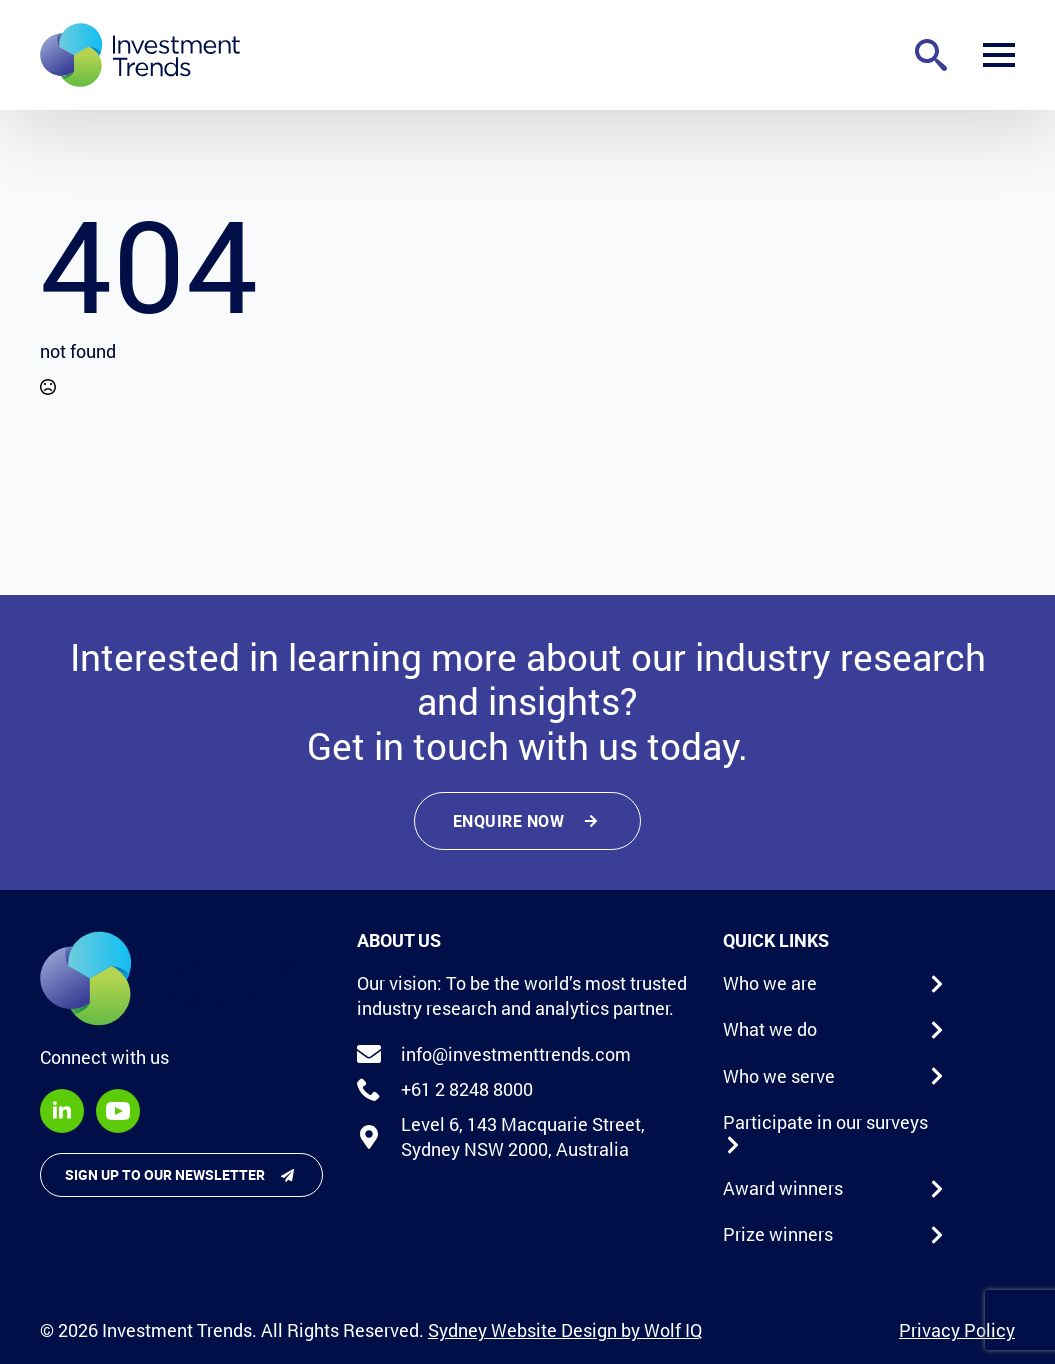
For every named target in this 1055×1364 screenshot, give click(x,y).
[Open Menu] (999, 55)
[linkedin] (62, 1111)
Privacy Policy (957, 1330)
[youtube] (118, 1111)
